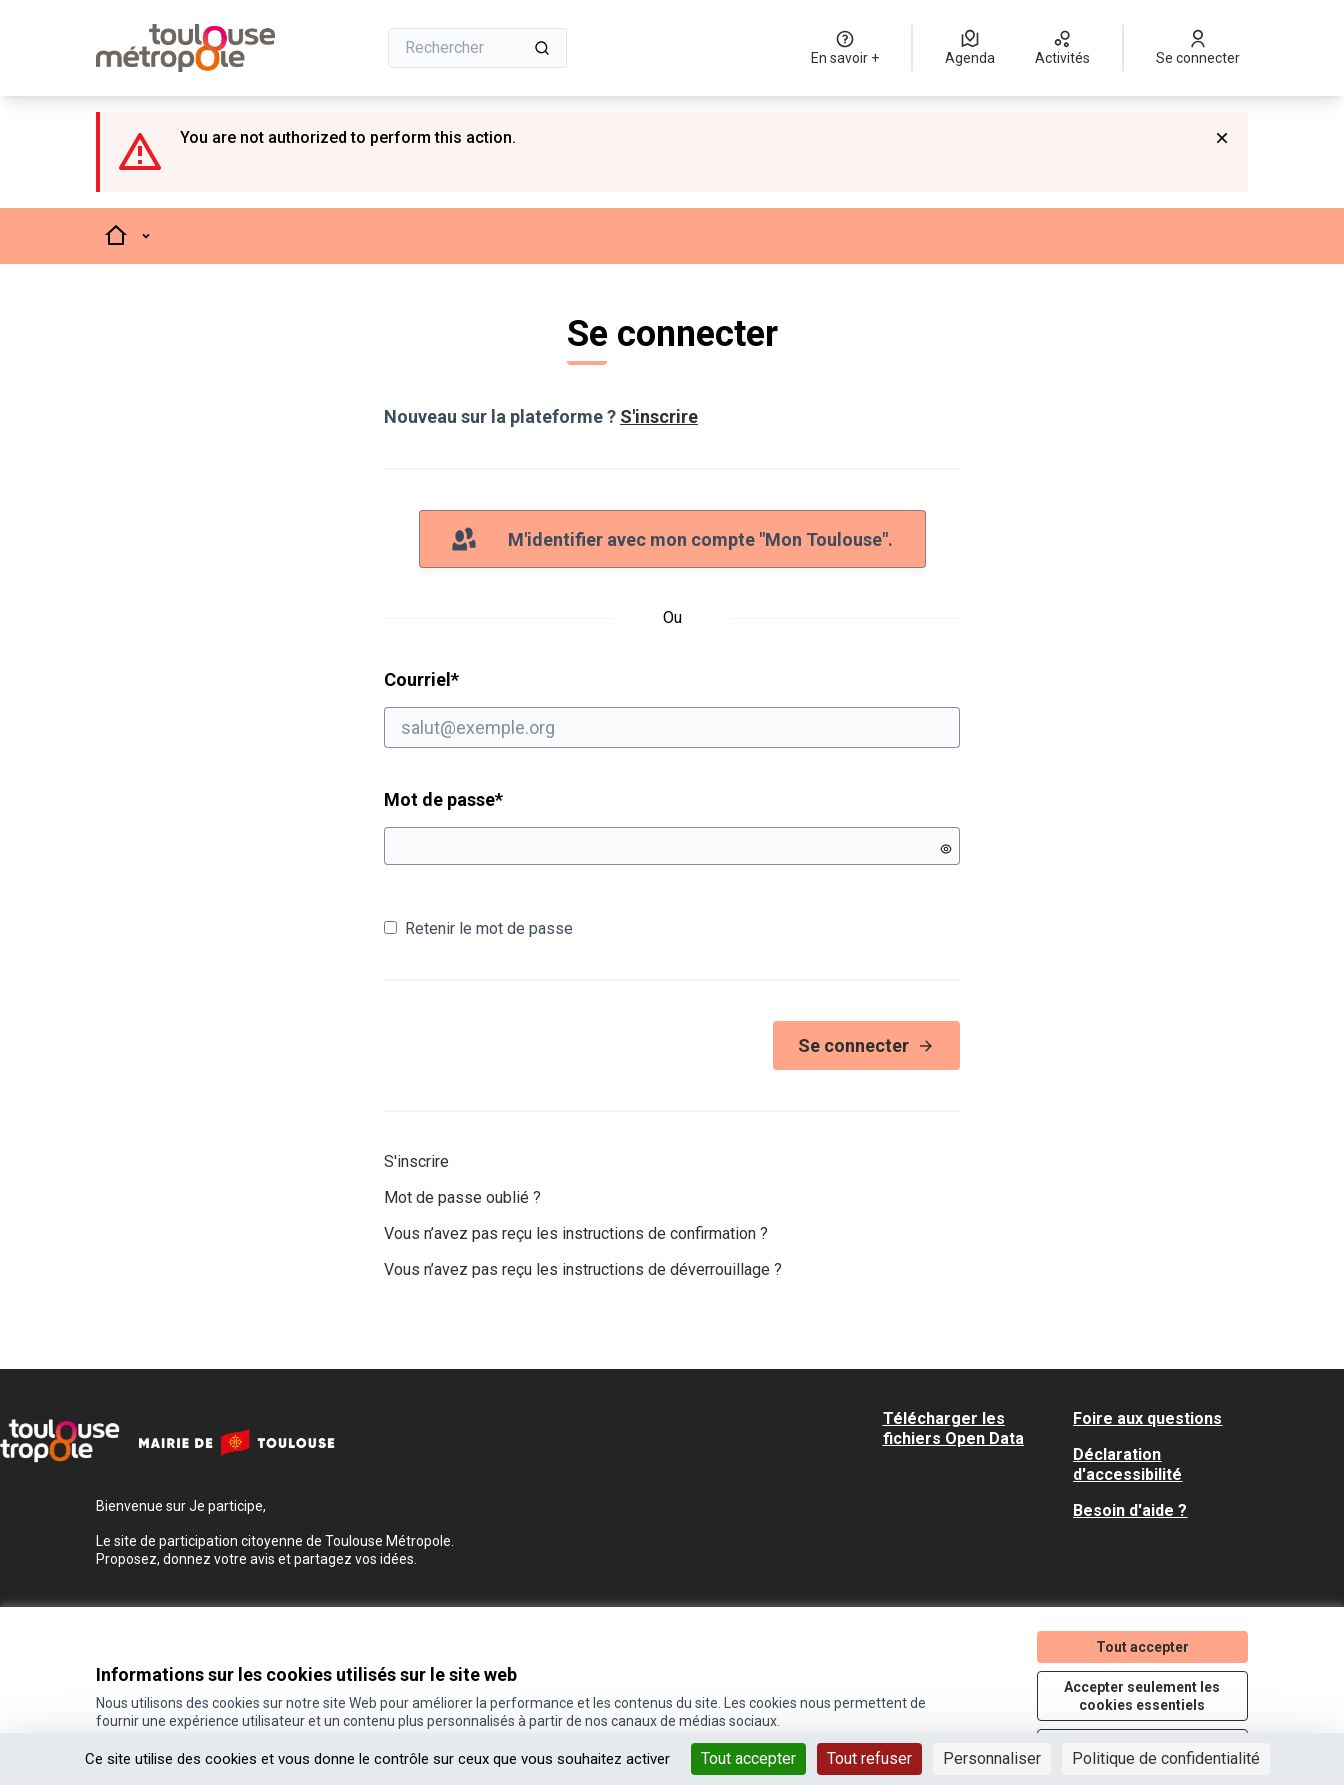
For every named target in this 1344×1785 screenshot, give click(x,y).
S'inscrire (659, 416)
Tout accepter (1142, 1647)
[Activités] (1062, 48)
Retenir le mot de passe (478, 928)
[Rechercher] (477, 48)
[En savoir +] (845, 48)
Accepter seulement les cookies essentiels (1142, 1696)
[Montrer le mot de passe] (946, 849)
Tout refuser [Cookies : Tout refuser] (869, 1758)
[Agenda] (970, 48)
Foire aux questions (1147, 1418)
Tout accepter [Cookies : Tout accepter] (748, 1758)
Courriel (672, 708)
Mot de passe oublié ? (462, 1197)
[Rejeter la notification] (1222, 138)
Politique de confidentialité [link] (1166, 1758)
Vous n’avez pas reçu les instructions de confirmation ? (576, 1233)
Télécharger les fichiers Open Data (953, 1428)
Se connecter (866, 1045)
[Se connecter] (1198, 48)
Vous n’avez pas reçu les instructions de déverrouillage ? (583, 1269)
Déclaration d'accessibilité (1127, 1464)
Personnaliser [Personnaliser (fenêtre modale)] (992, 1758)
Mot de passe (443, 799)
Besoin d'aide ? (1130, 1510)
